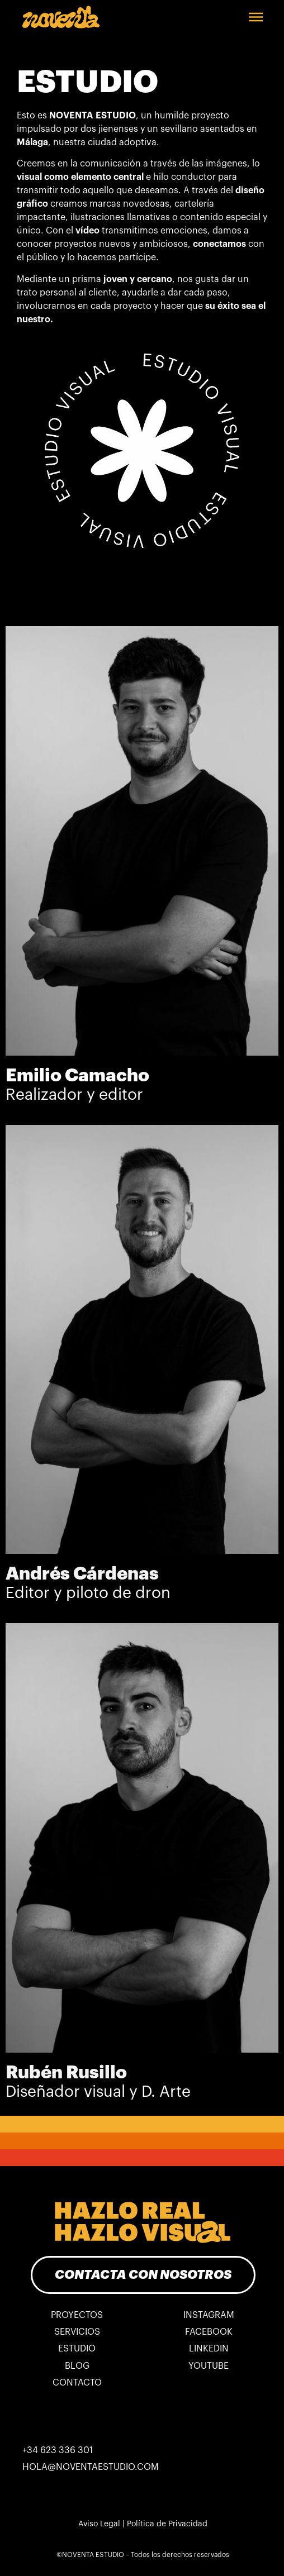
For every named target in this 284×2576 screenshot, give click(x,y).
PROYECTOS (77, 2315)
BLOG (77, 2366)
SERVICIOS (77, 2331)
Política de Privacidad (167, 2524)
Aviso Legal (99, 2524)
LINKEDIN (209, 2348)
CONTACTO (77, 2382)
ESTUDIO (77, 2348)
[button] (256, 17)
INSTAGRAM (208, 2315)
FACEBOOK (209, 2331)
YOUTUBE (208, 2366)
